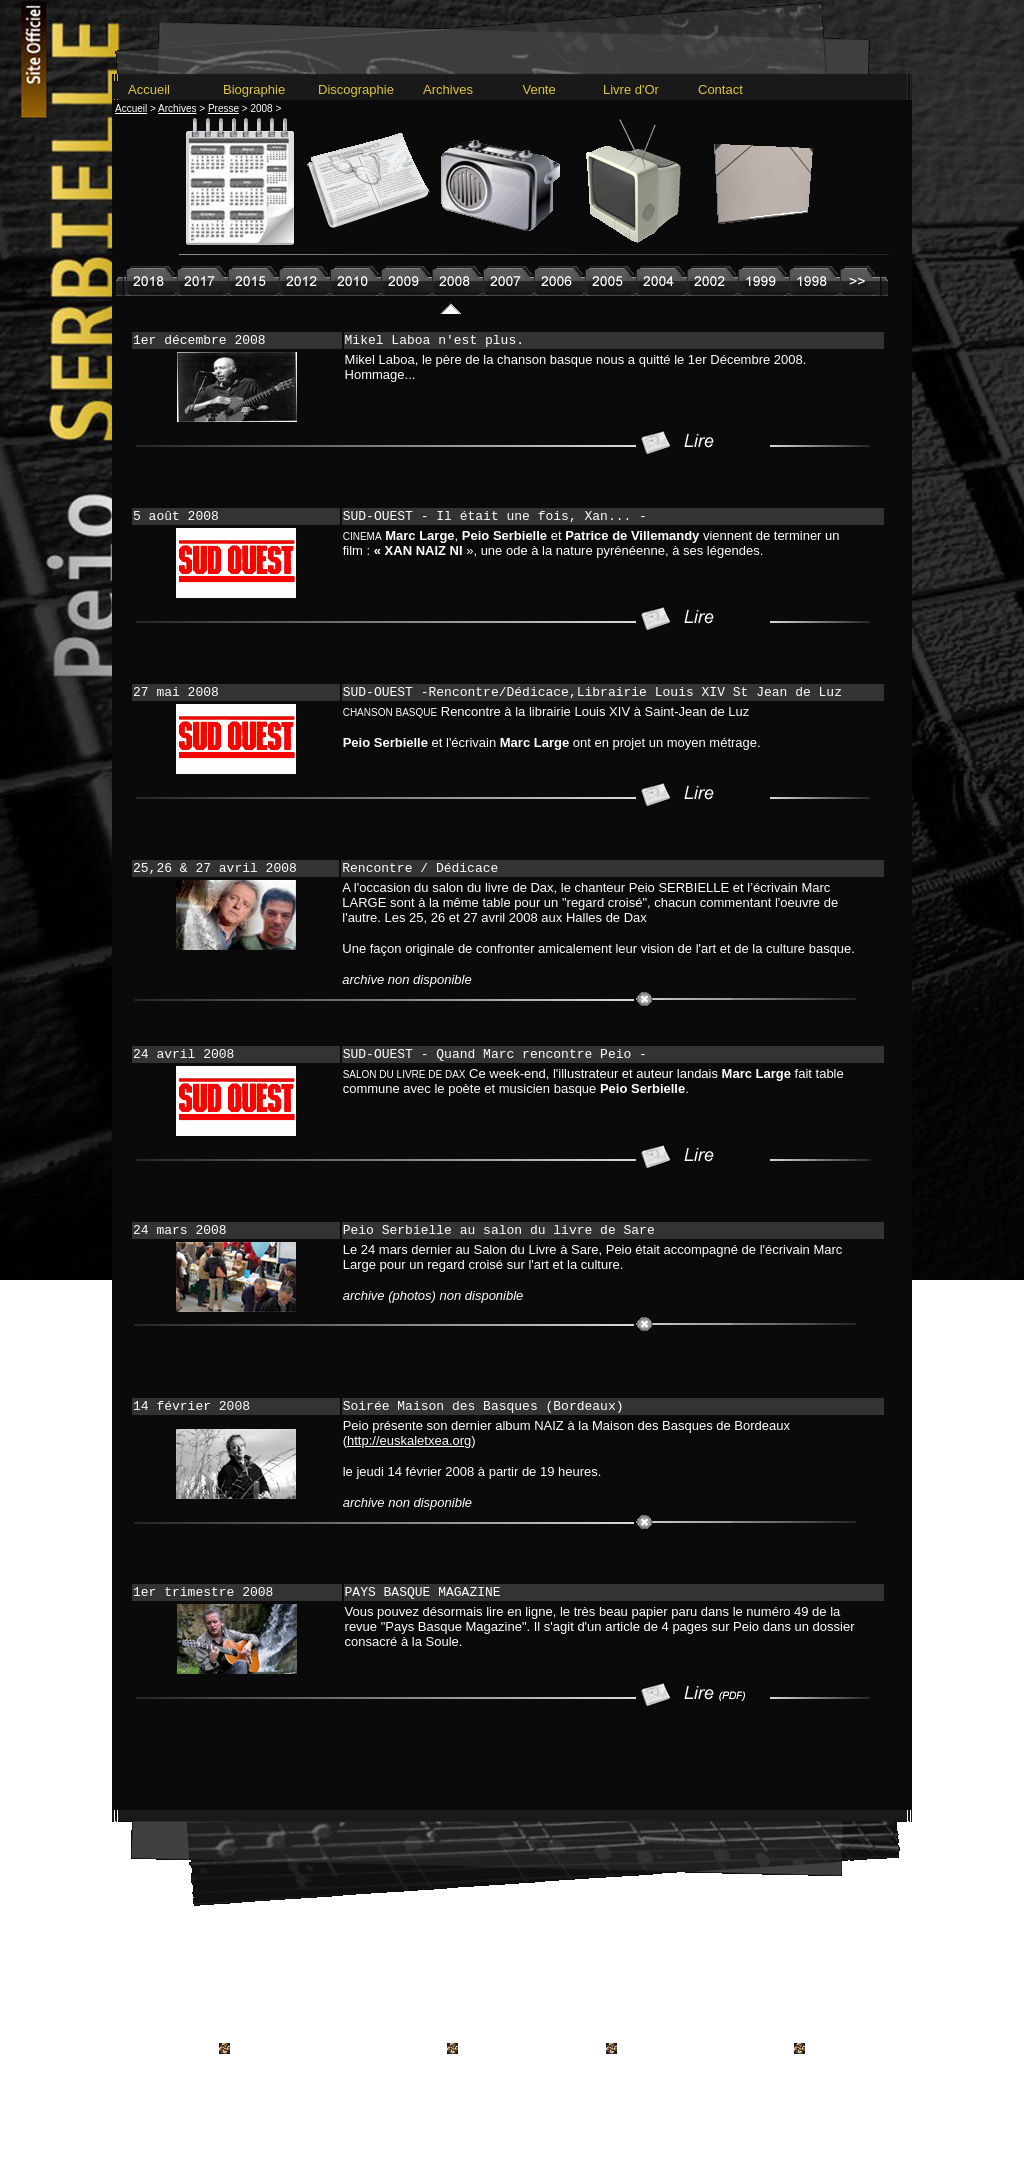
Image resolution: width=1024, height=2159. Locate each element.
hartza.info (745, 2049)
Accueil (149, 89)
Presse (530, 1976)
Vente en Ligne (678, 1976)
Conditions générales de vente (455, 2029)
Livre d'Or (631, 89)
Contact (720, 89)
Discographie (356, 89)
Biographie (254, 89)
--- (512, 955)
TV (615, 1976)
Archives (443, 89)
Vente (532, 89)
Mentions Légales (606, 2029)
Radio (579, 1976)
